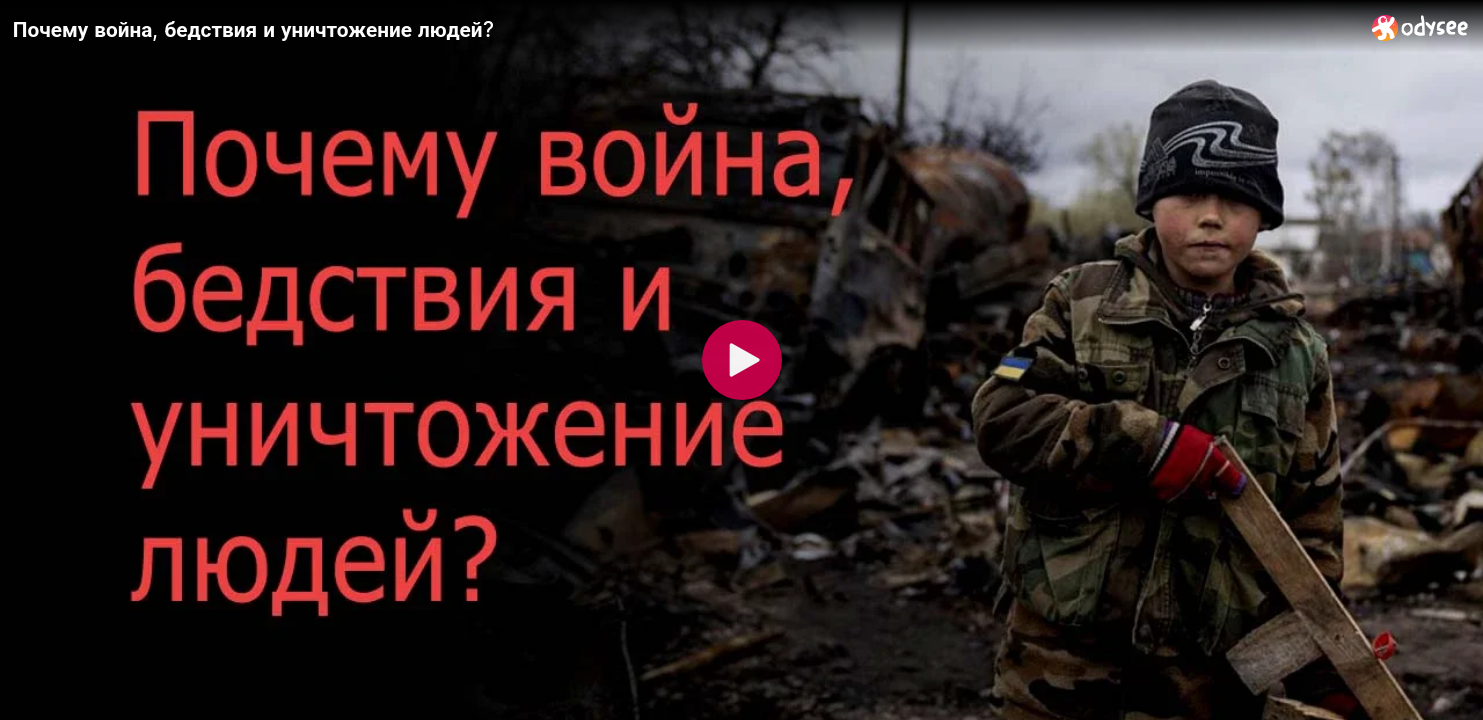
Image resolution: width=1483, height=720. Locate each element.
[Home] (1420, 27)
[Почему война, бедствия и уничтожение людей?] (684, 29)
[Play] (742, 360)
